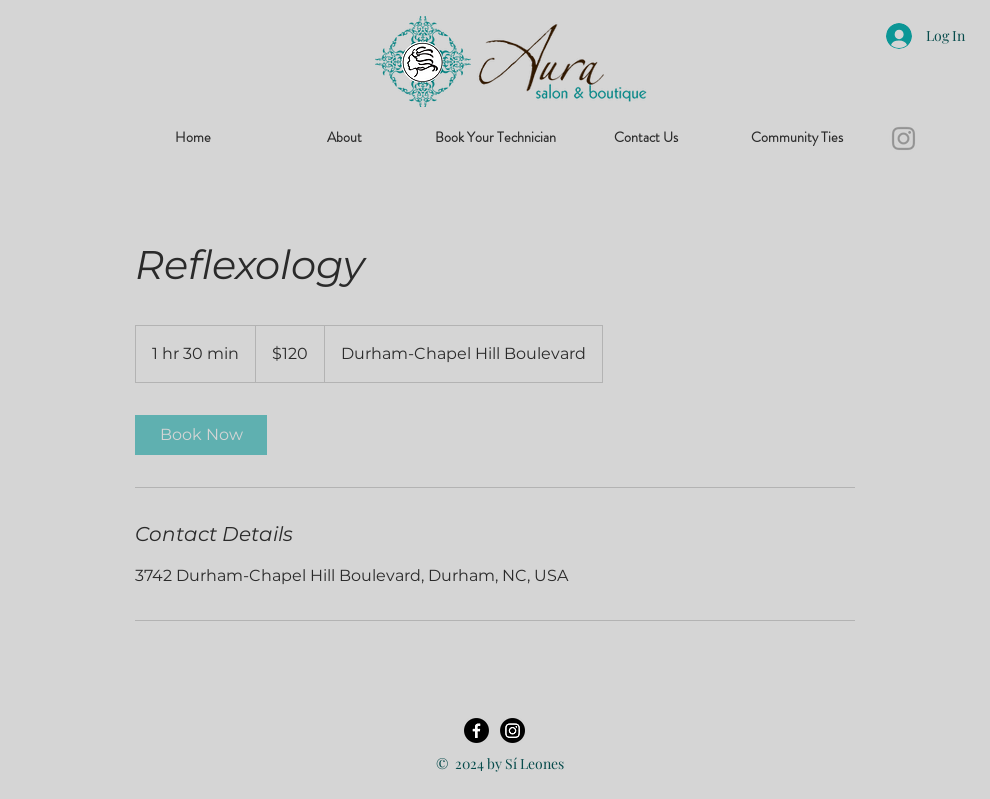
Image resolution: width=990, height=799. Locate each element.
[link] (201, 435)
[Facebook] (476, 730)
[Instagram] (903, 138)
